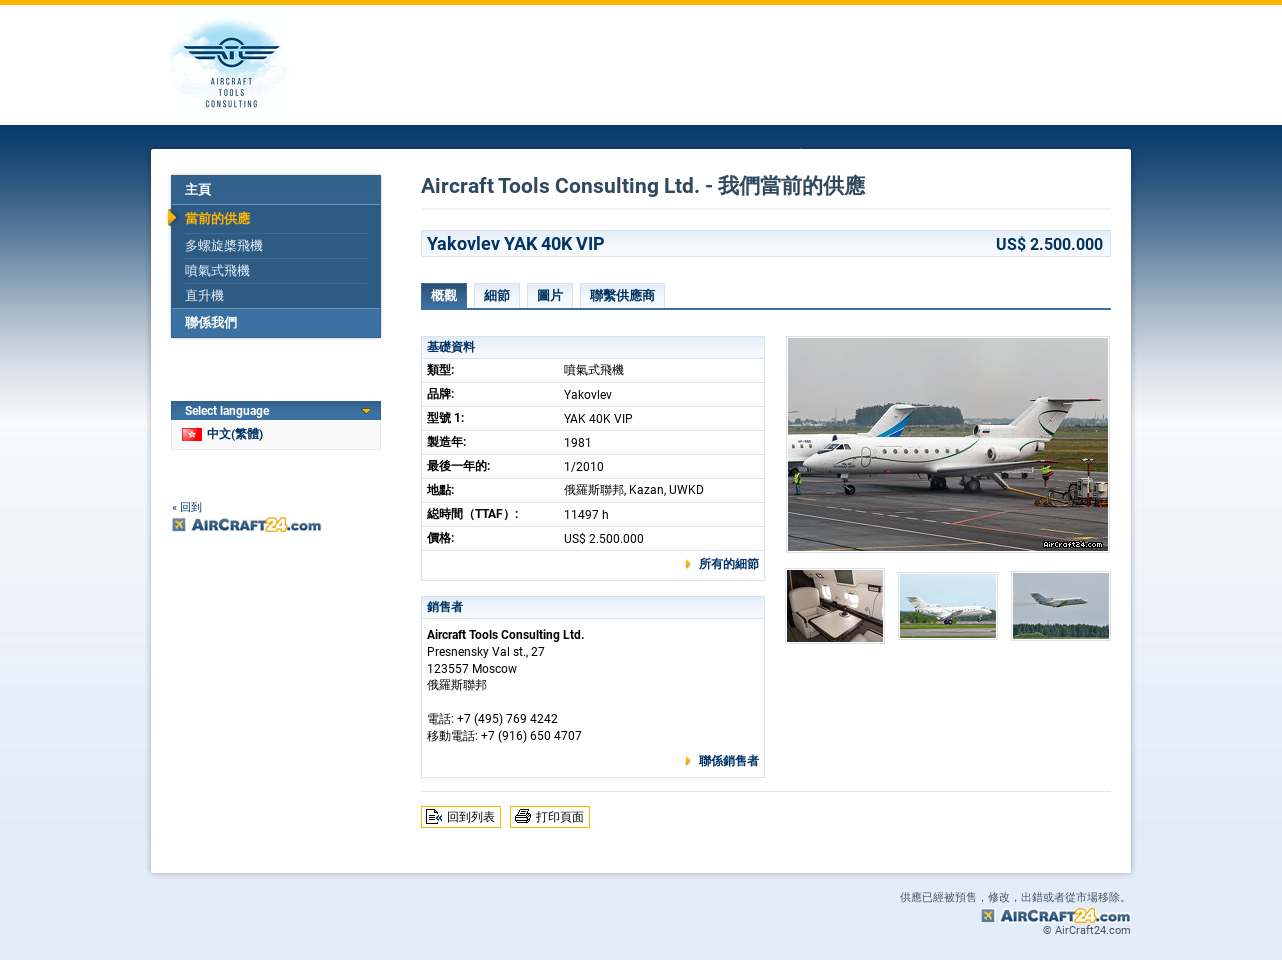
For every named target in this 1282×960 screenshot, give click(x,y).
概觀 (444, 295)
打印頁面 (560, 817)
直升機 (204, 295)
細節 (497, 295)
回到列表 (471, 817)
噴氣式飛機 (217, 270)
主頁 (198, 189)
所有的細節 (729, 564)
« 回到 (187, 507)
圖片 (550, 295)
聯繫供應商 (622, 295)
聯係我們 (211, 322)
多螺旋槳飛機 (224, 245)
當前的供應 (217, 218)
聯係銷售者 (729, 761)
